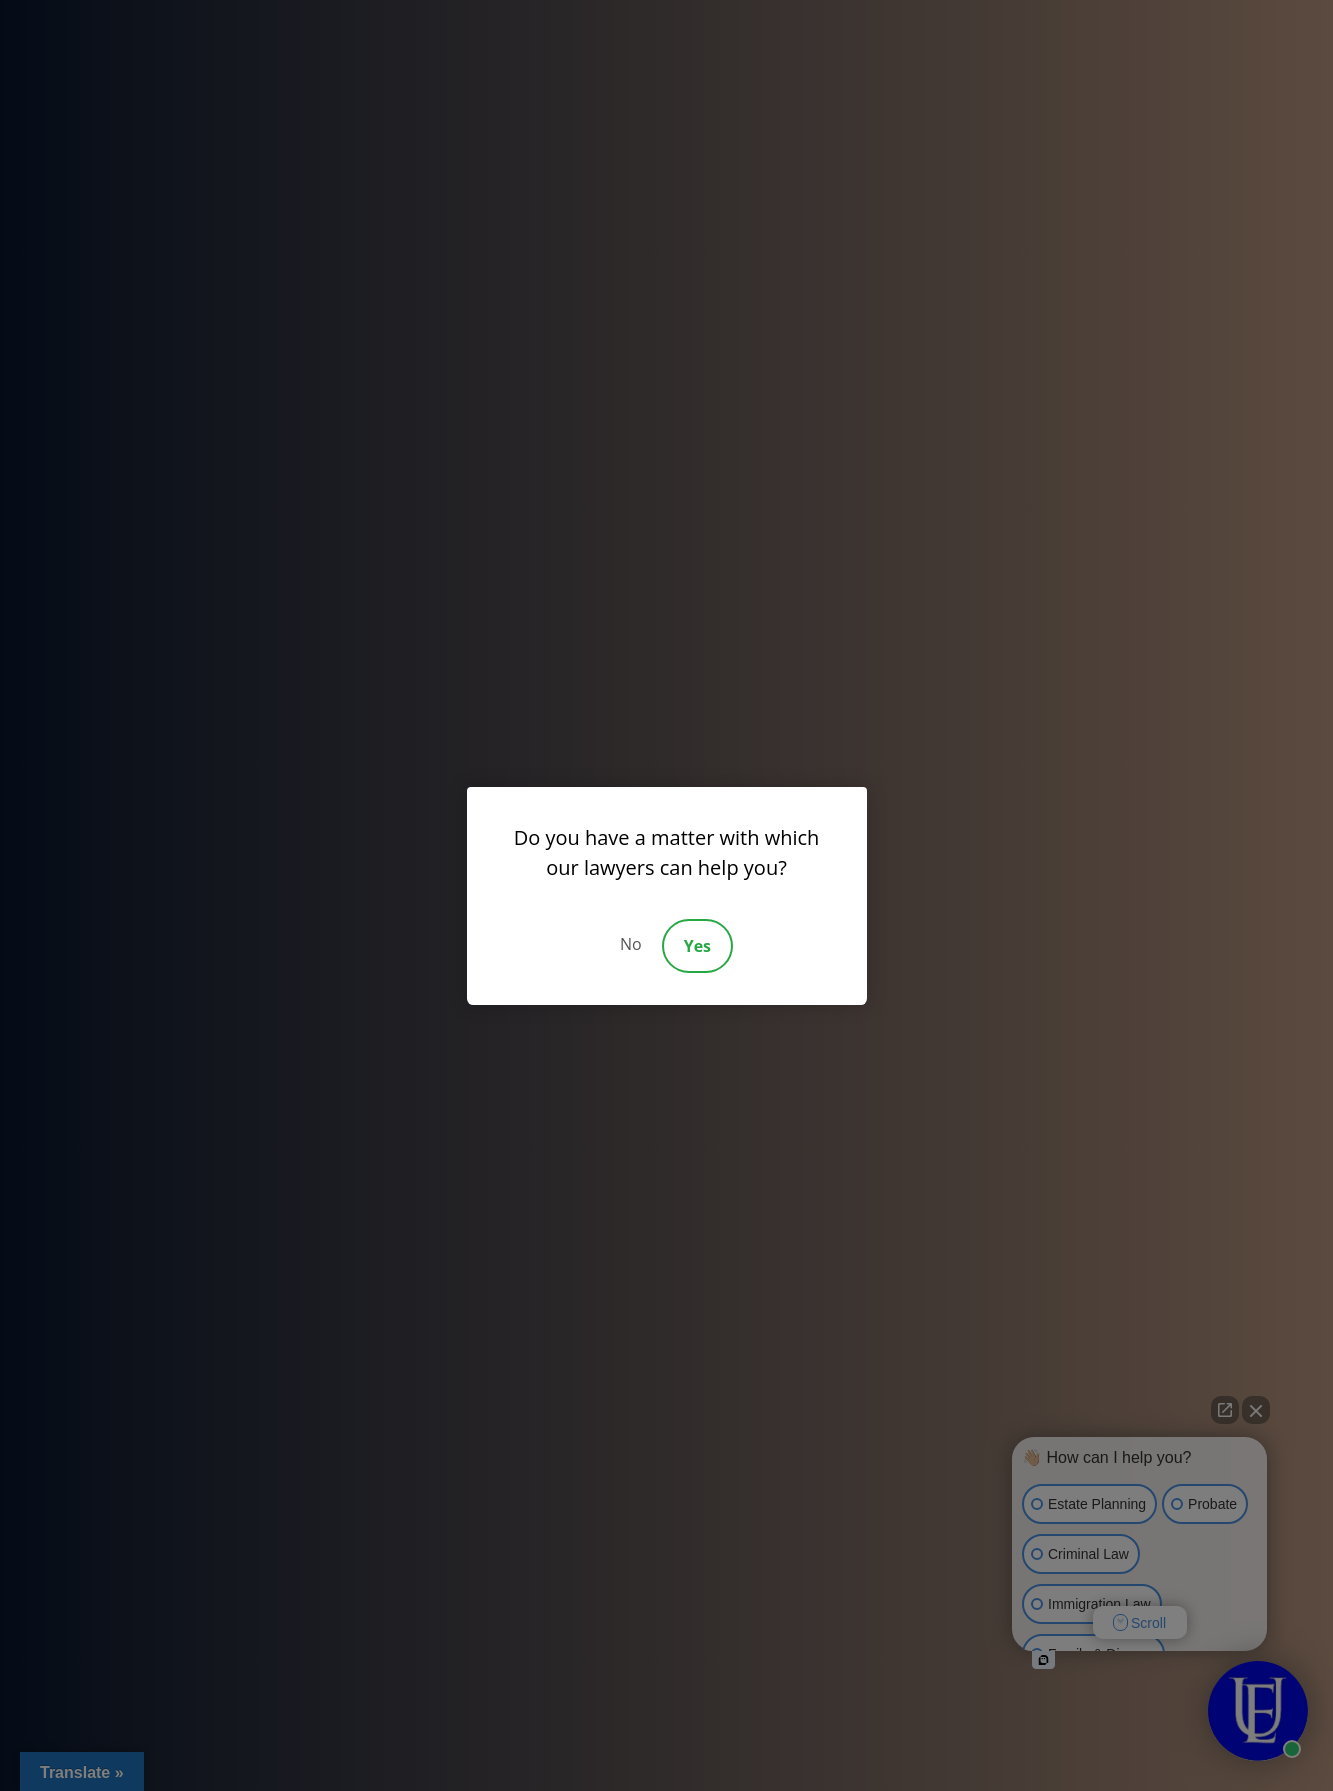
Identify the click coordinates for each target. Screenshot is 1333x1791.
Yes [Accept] (697, 946)
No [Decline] (631, 944)
